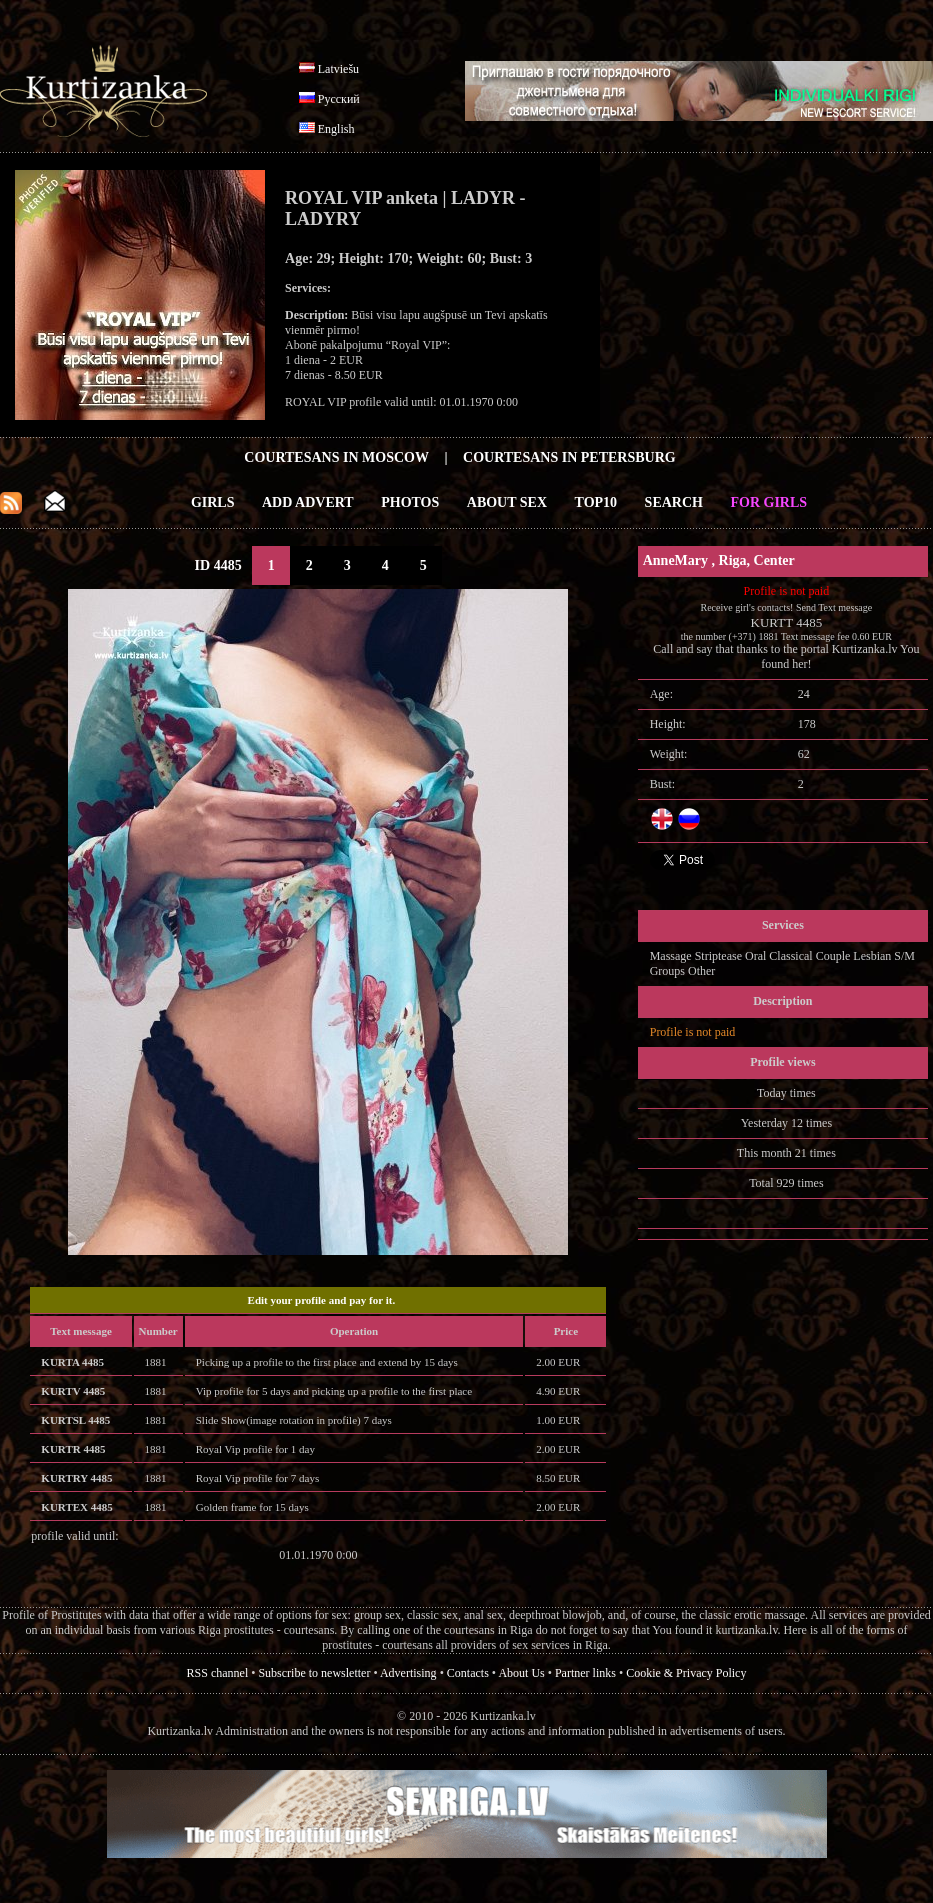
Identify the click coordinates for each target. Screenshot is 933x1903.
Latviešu (338, 69)
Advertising (408, 1673)
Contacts (468, 1673)
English (336, 129)
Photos (410, 502)
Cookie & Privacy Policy (686, 1673)
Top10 (596, 502)
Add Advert (308, 502)
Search (674, 502)
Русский (339, 99)
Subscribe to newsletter (314, 1673)
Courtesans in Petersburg (569, 457)
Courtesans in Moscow (336, 457)
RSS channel (218, 1673)
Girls (213, 502)
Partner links (585, 1673)
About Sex (507, 502)
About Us (521, 1673)
